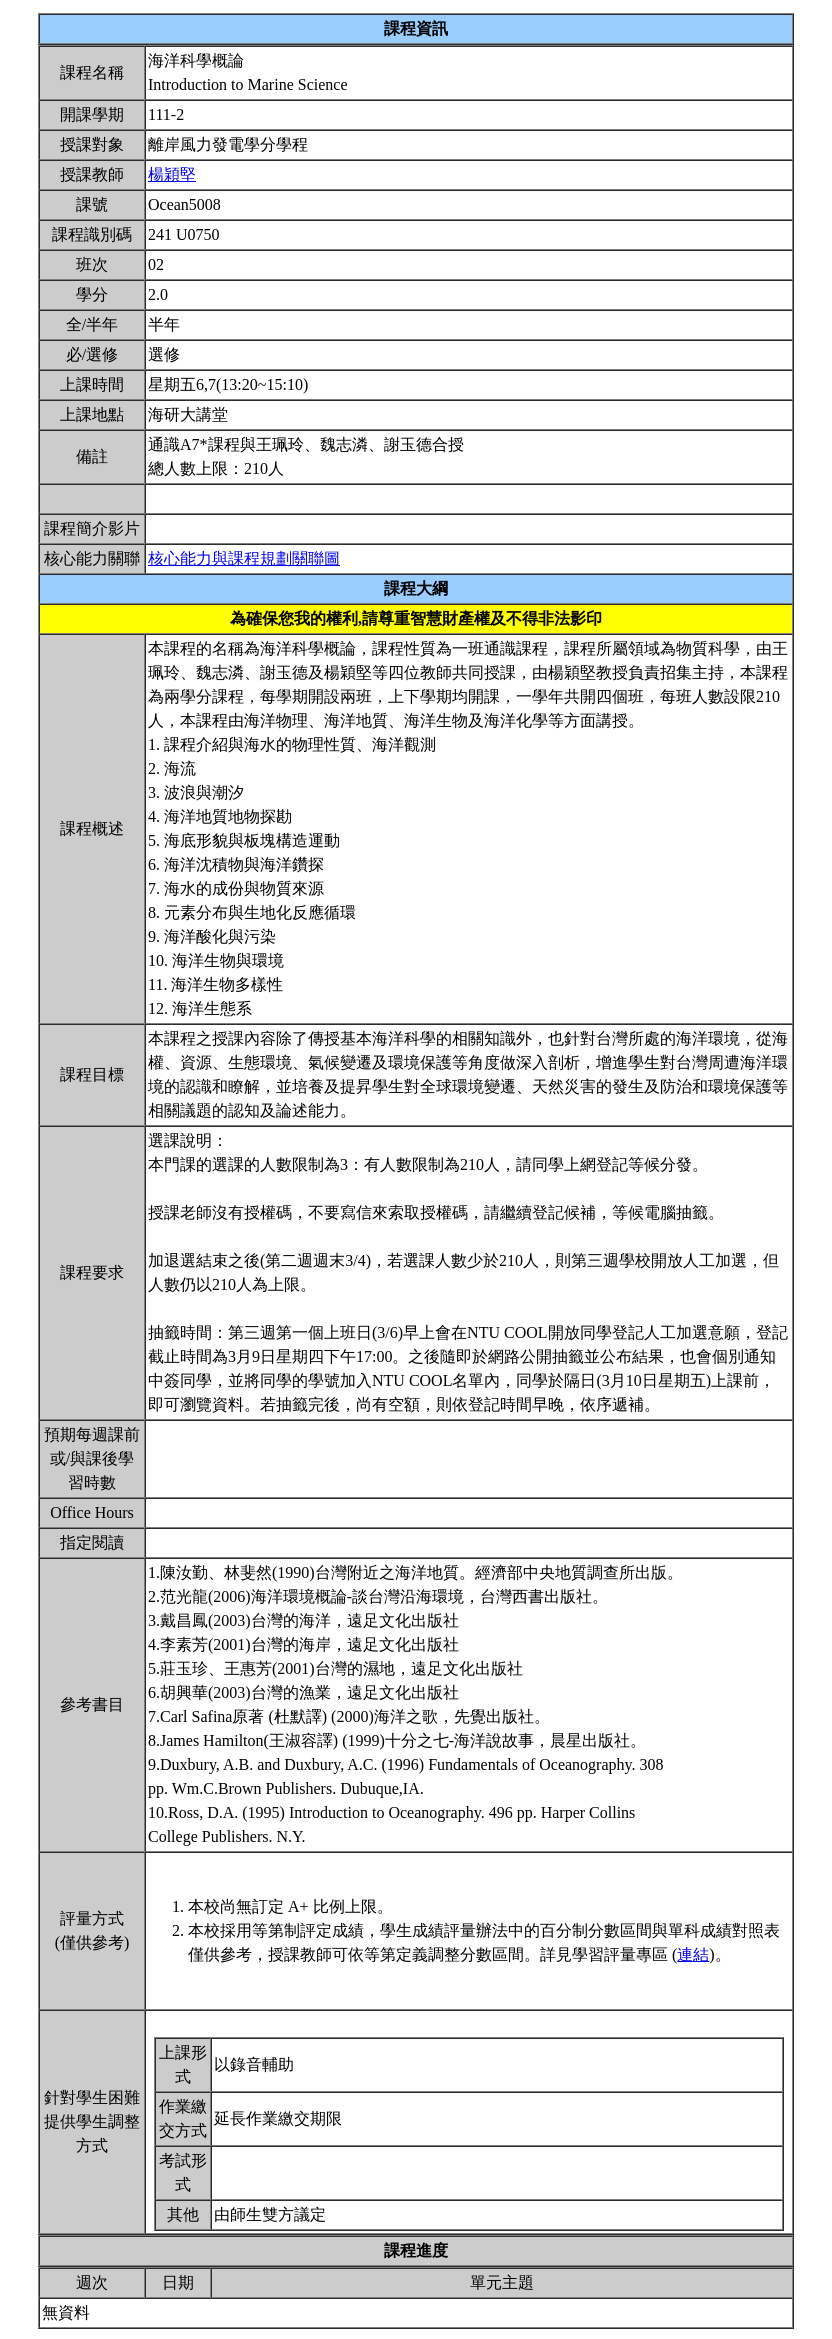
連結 (693, 1954)
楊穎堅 (172, 174)
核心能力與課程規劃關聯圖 (244, 558)
